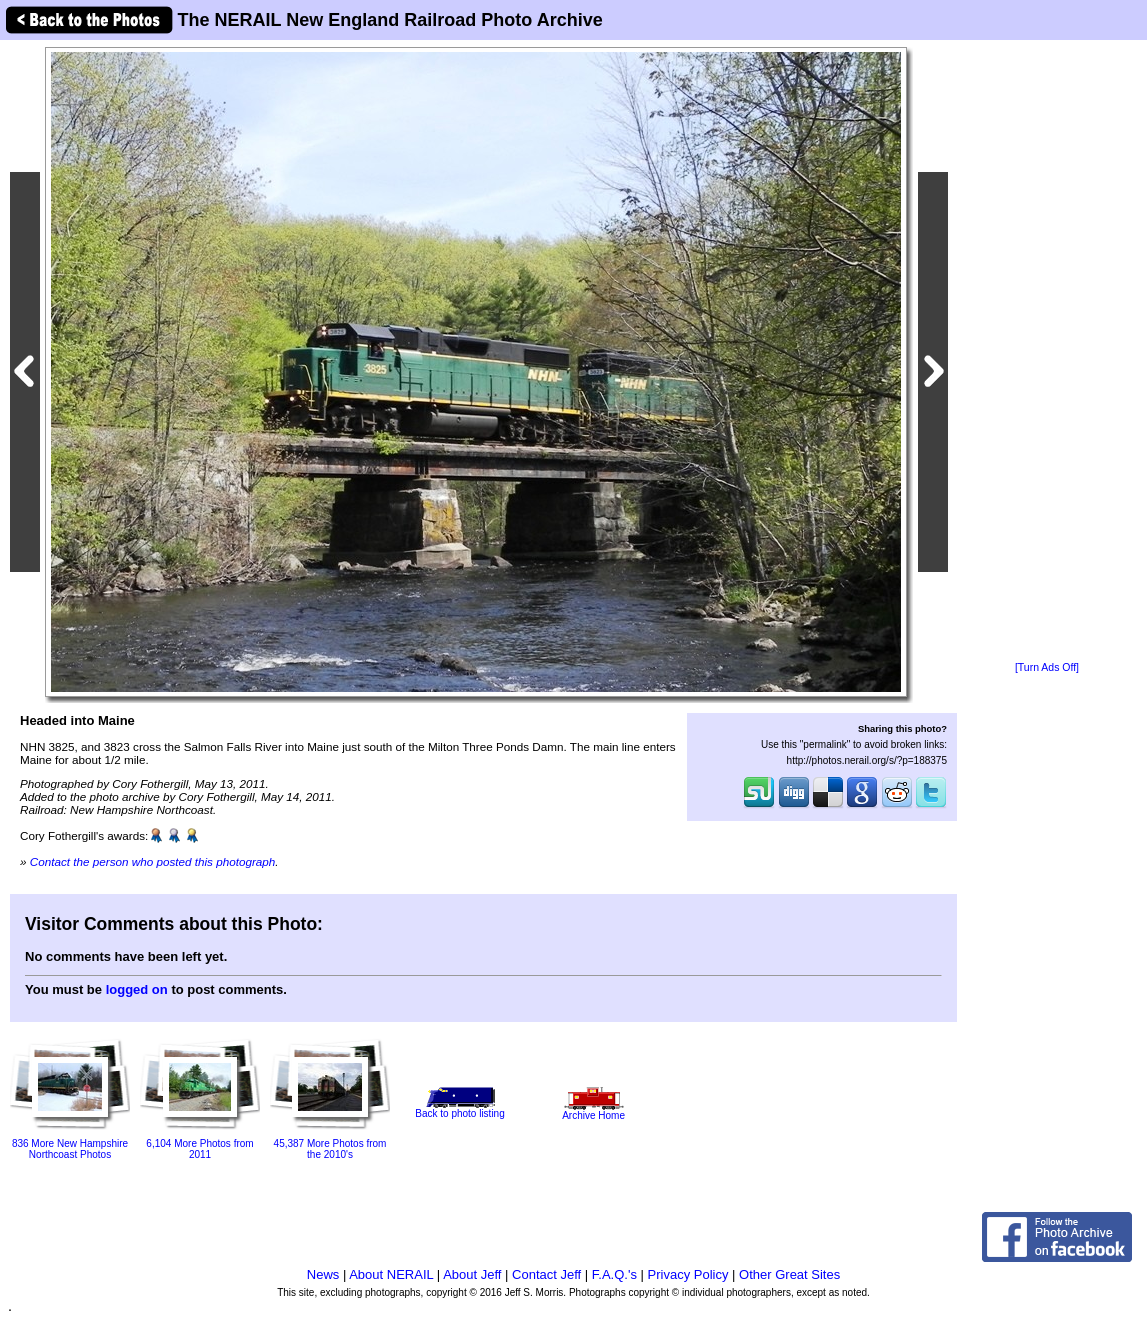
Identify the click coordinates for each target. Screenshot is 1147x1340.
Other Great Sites (789, 1274)
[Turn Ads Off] (1047, 667)
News (323, 1274)
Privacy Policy (688, 1274)
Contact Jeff (546, 1274)
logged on (137, 989)
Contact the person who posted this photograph (153, 861)
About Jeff (472, 1274)
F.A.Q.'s (614, 1274)
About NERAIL (391, 1274)
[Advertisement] (1047, 352)
